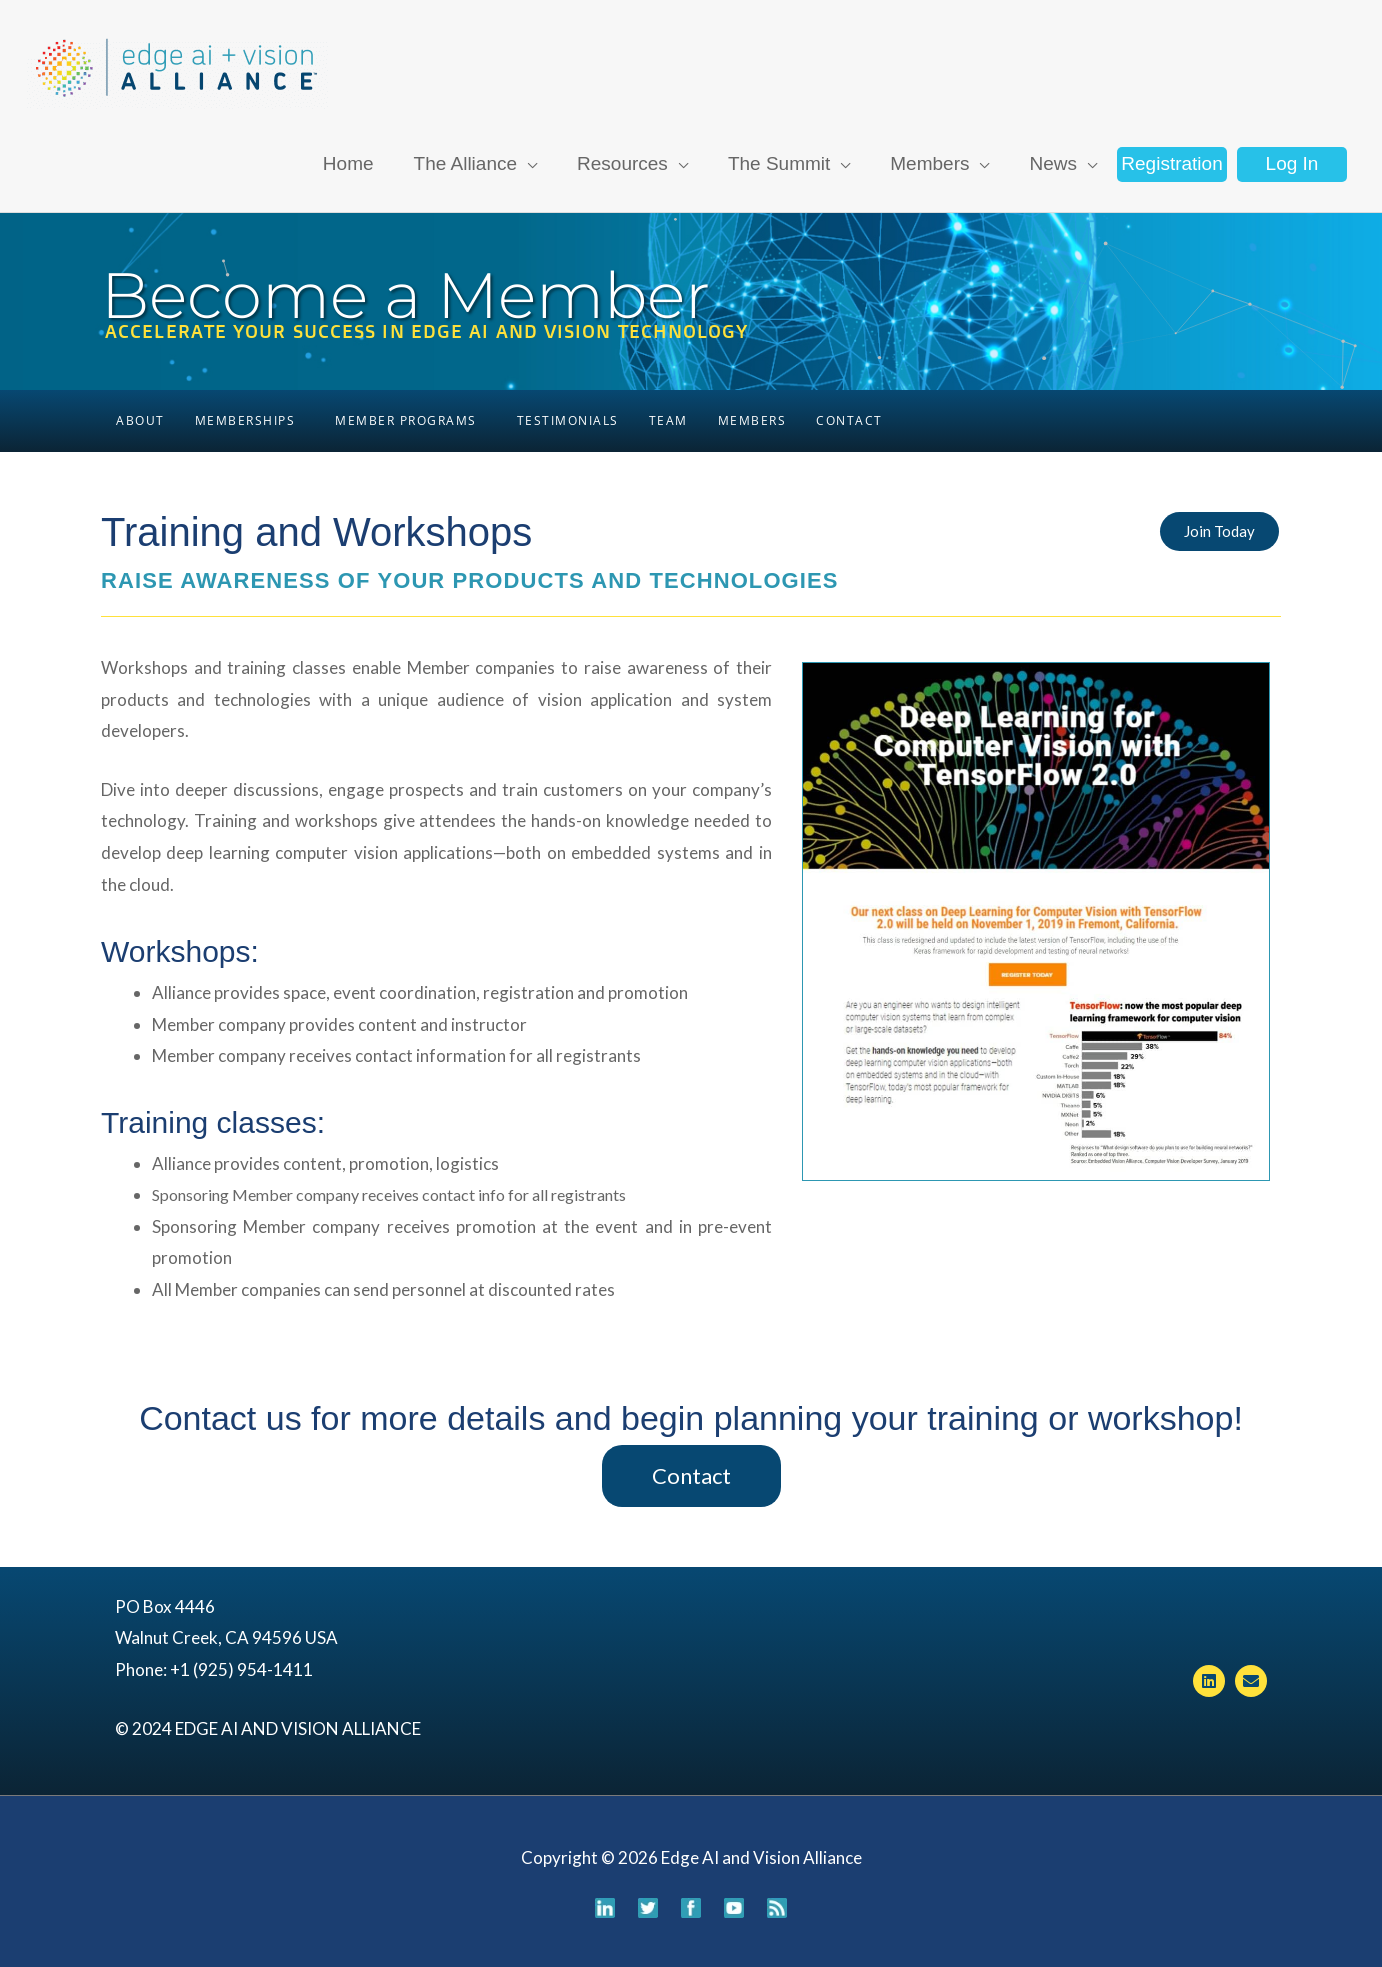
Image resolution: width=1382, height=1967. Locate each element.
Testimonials (568, 420)
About (140, 420)
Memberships (245, 420)
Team (668, 420)
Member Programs (406, 420)
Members (752, 420)
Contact (849, 420)
